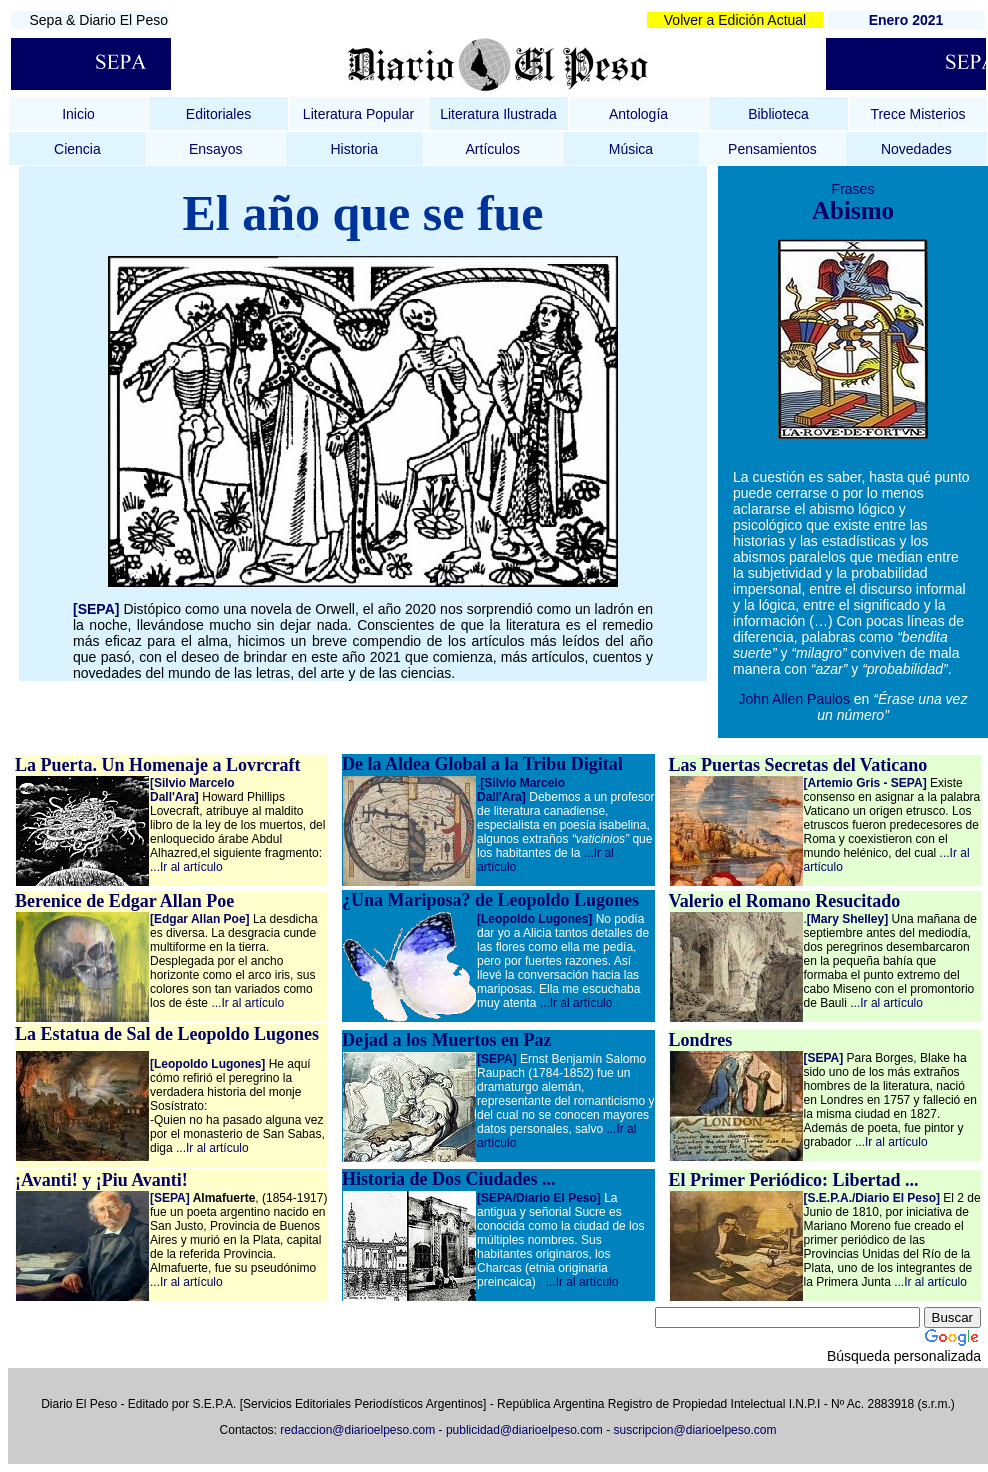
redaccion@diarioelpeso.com (357, 1430)
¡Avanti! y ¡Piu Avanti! (101, 1180)
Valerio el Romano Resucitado (785, 901)
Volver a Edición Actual (735, 20)
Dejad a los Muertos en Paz (446, 1040)
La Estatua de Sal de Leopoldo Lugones (167, 1034)
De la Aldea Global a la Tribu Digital (482, 764)
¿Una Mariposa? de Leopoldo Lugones (490, 900)
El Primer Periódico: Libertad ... (794, 1180)
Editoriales (218, 114)
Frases (853, 189)
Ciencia (77, 149)
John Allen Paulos (796, 699)
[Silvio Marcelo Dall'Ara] (192, 790)
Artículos (493, 149)
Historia (353, 149)
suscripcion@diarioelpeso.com (695, 1430)
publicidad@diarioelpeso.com (524, 1430)
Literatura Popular (358, 114)
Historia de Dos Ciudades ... (449, 1179)
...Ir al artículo (186, 867)
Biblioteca (778, 114)
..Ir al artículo (888, 1003)
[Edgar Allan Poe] (200, 919)
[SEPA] (824, 1058)
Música (631, 149)
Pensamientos (772, 149)
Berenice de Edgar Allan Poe (124, 901)
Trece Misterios (917, 114)
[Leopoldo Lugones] (534, 919)
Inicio (78, 114)
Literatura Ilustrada (498, 114)
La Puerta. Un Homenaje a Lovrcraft (158, 765)
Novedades (916, 149)
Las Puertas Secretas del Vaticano (798, 765)
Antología (638, 114)
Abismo (853, 210)
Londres (701, 1040)
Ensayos (216, 149)
